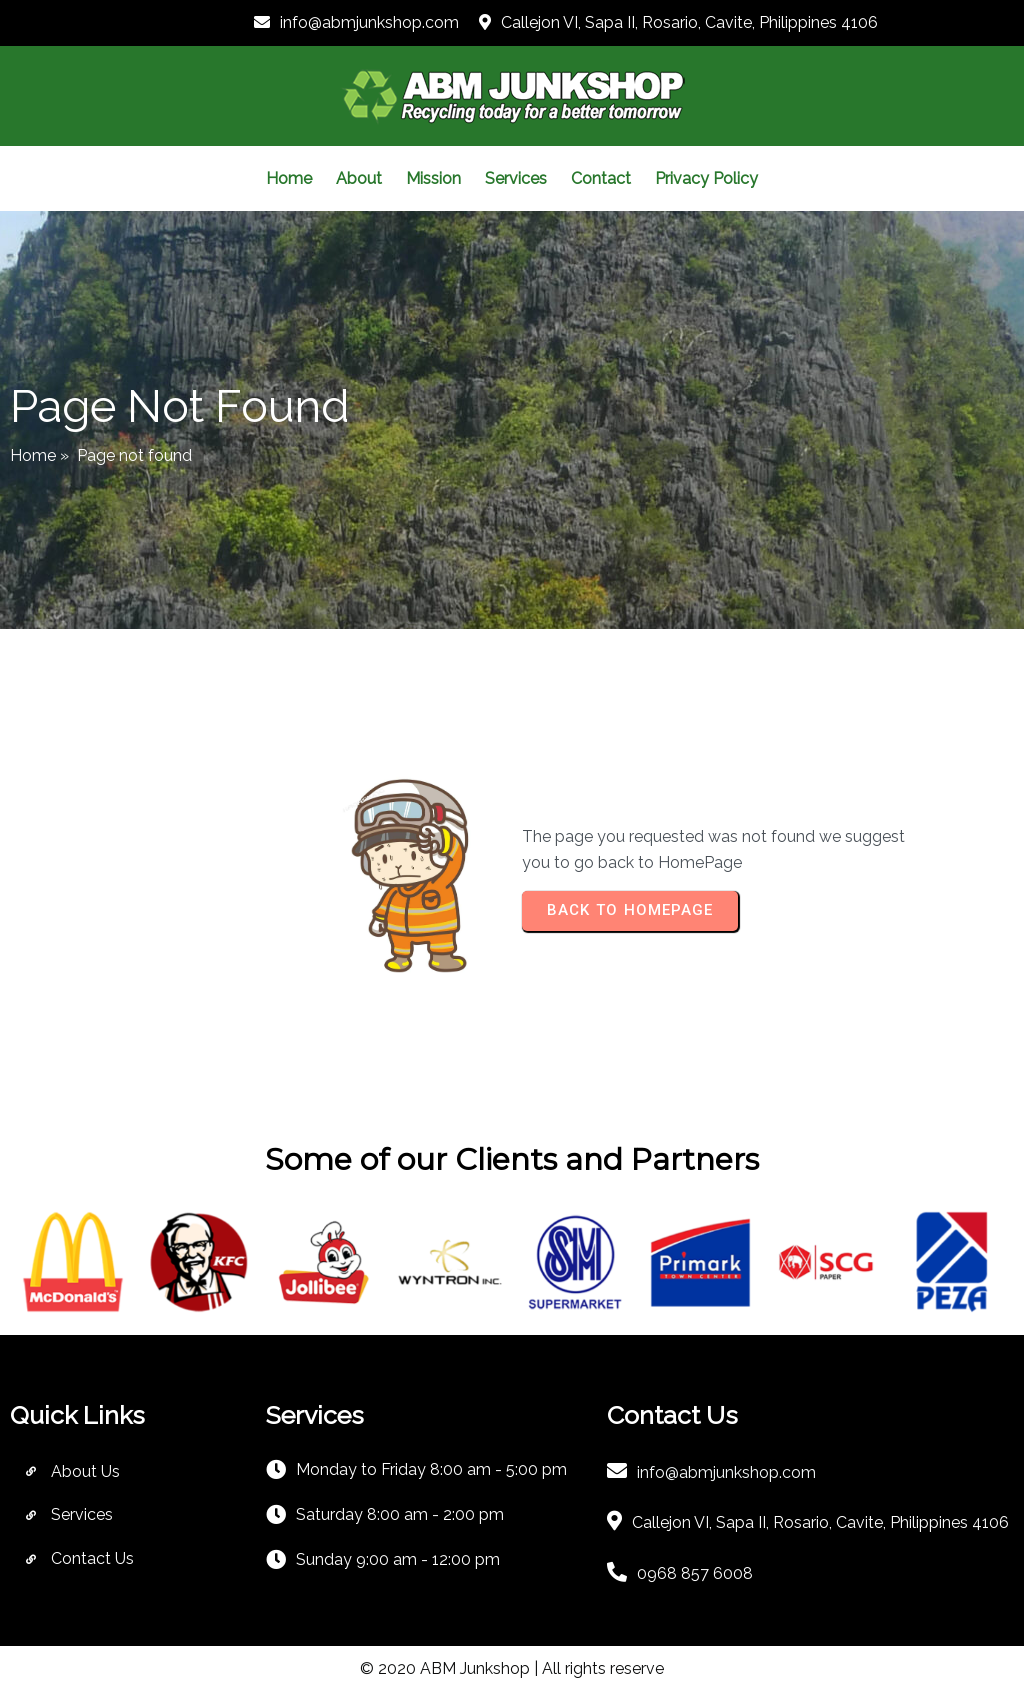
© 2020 (390, 1668)
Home (33, 455)
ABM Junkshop (475, 1668)
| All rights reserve (597, 1668)
